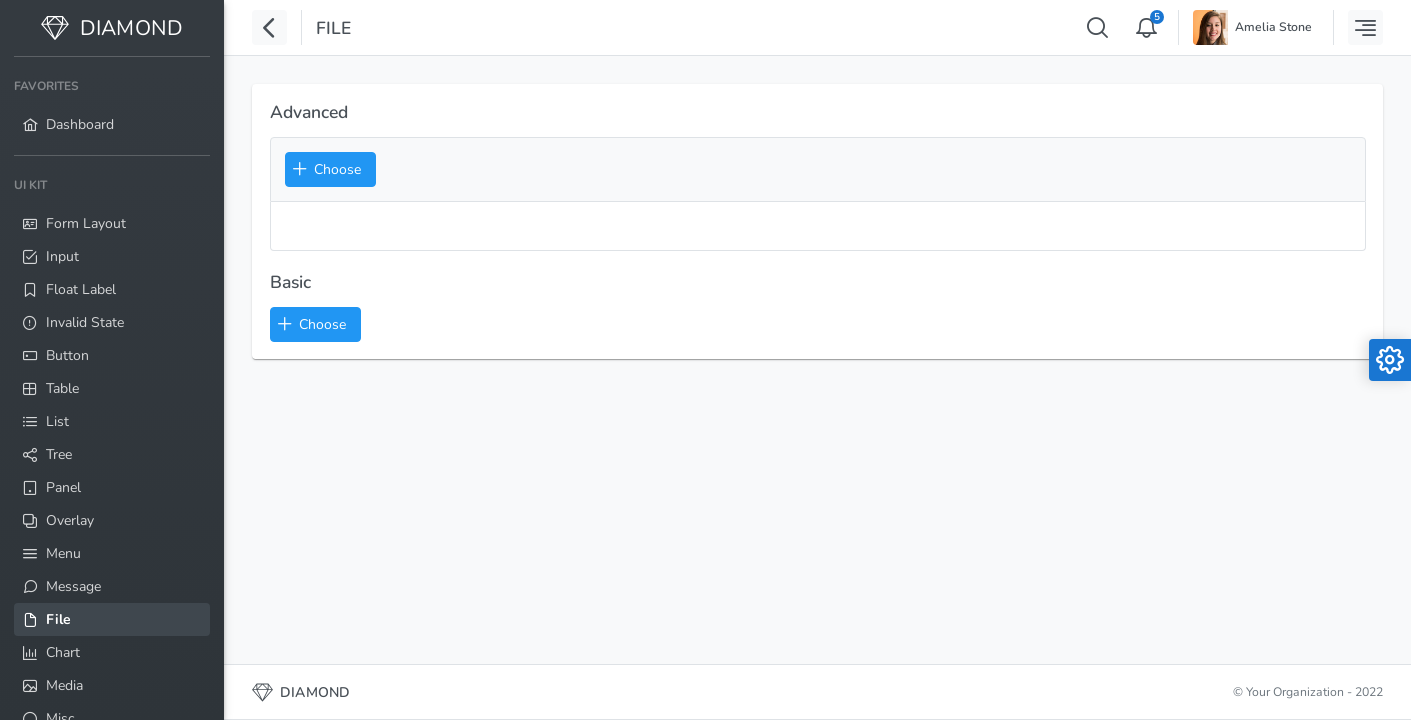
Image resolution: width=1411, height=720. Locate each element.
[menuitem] (112, 106)
